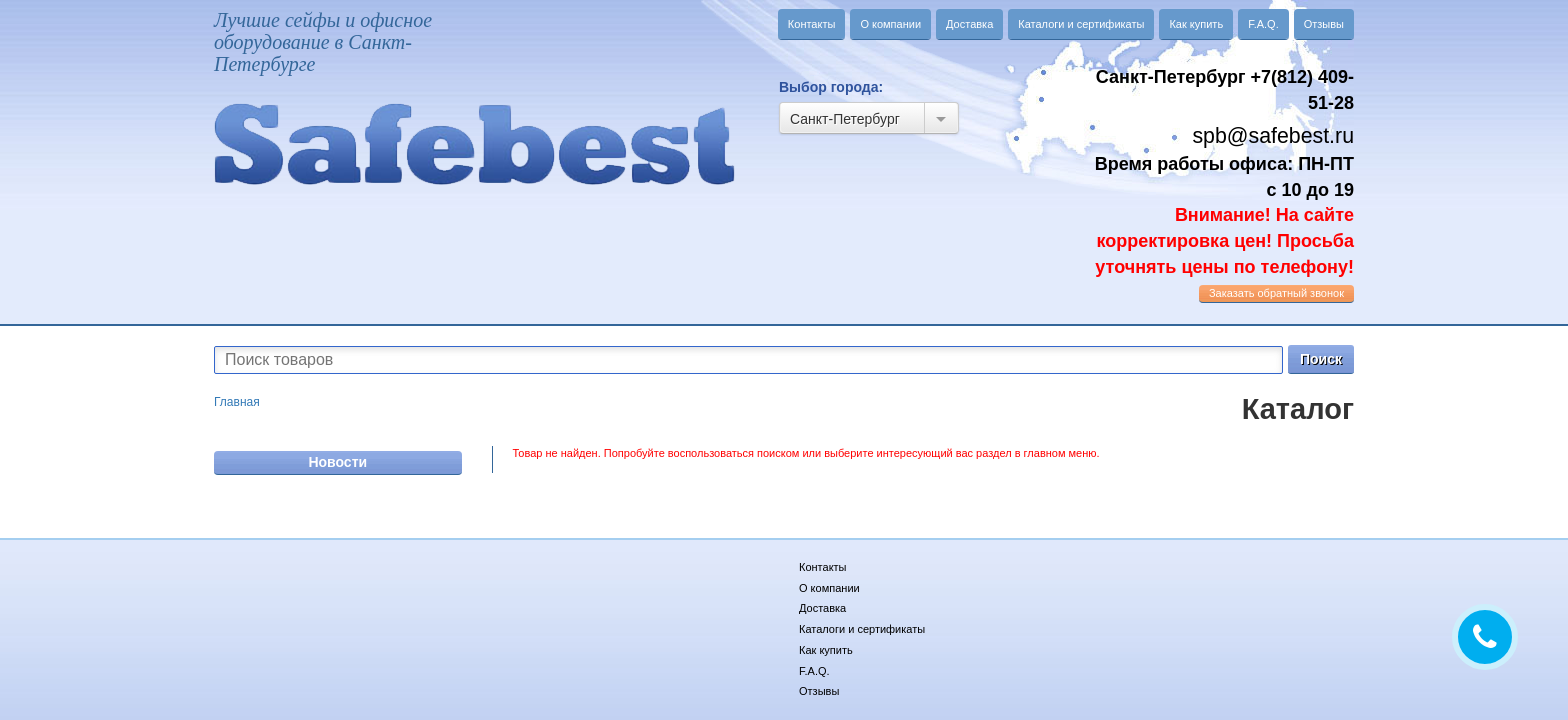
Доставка (969, 24)
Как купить (1196, 24)
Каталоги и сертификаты (1081, 24)
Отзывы (1324, 24)
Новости (337, 462)
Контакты (812, 24)
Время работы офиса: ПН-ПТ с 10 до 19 (1224, 215)
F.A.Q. (1263, 24)
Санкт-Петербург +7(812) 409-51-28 (1225, 90)
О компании (890, 24)
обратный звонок (1276, 293)
